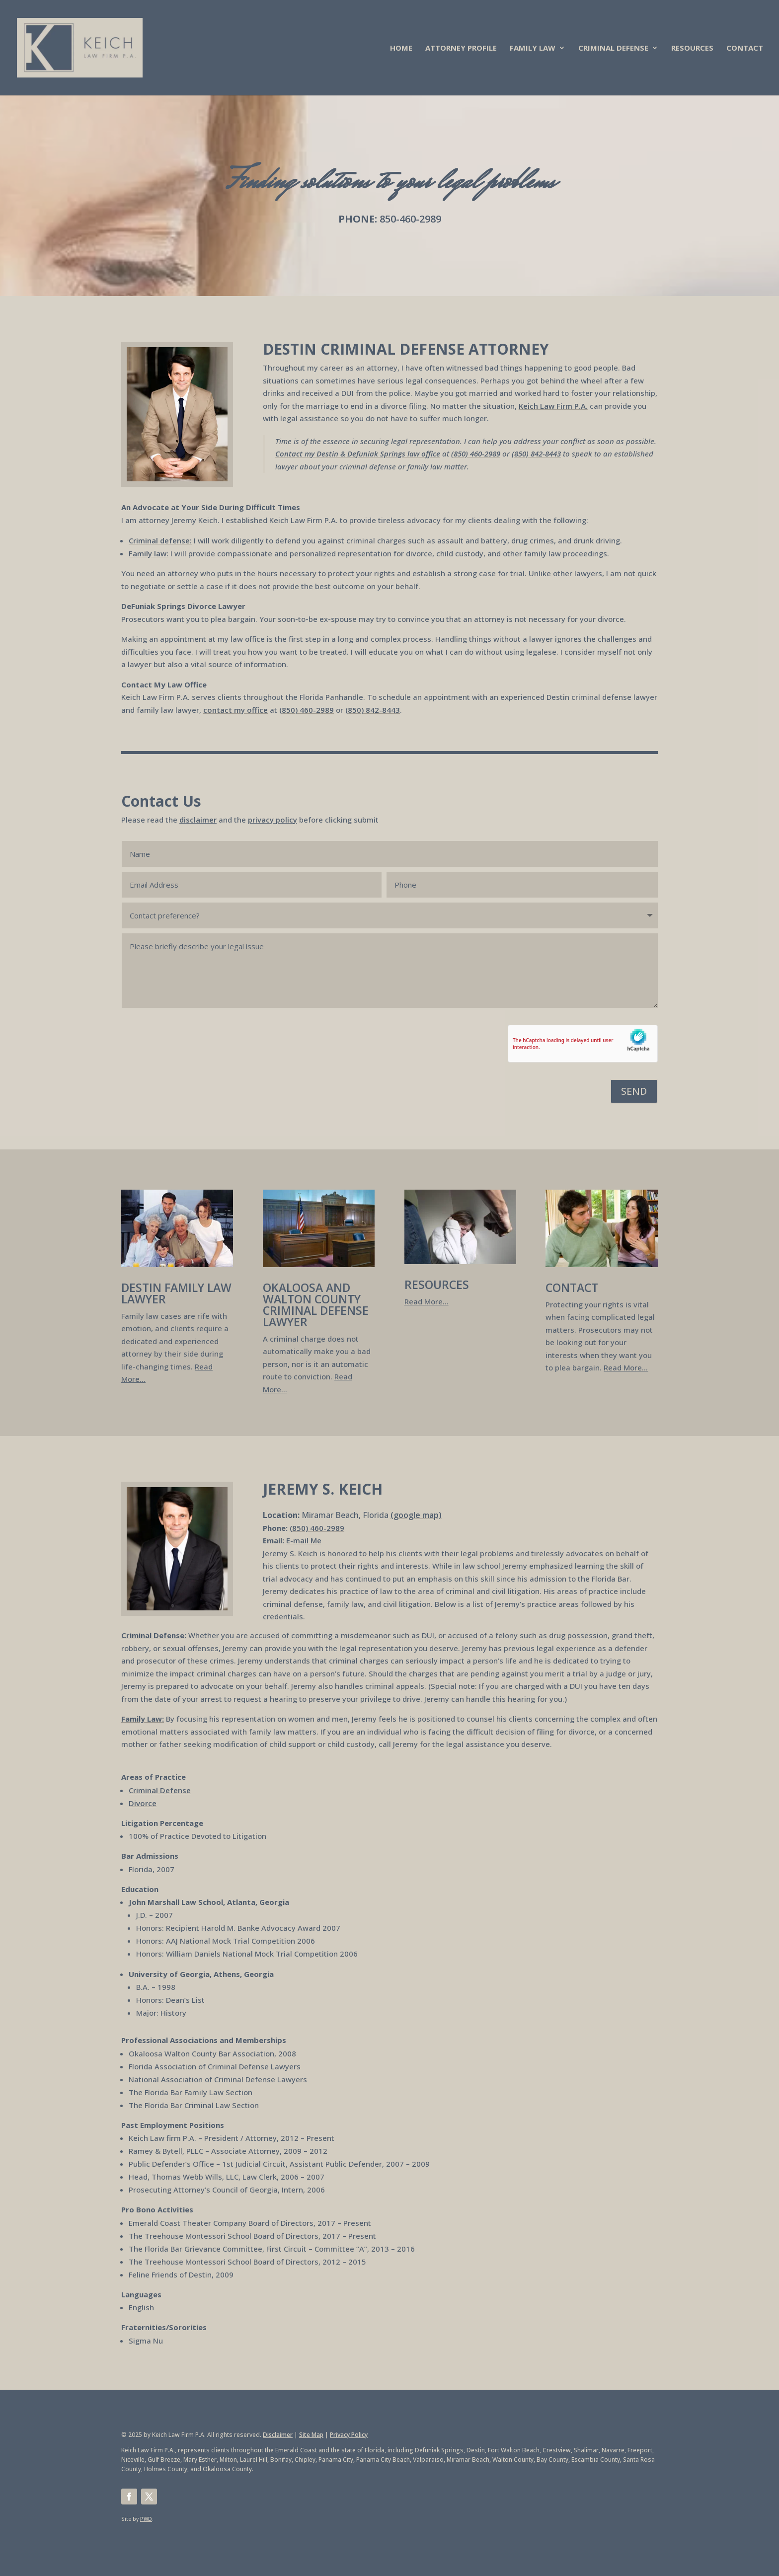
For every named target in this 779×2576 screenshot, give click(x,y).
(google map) (416, 1515)
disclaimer (198, 820)
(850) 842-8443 (536, 453)
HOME (401, 48)
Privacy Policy (349, 2434)
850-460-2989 (410, 219)
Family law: (148, 553)
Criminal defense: (160, 540)
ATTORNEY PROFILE (461, 48)
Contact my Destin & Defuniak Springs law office (357, 453)
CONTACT (744, 48)
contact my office (235, 710)
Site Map (311, 2434)
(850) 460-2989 (475, 453)
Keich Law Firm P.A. (553, 406)
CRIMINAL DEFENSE (613, 48)
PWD (146, 2518)
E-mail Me (303, 1540)
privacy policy (272, 820)
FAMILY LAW (532, 48)
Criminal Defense (160, 1790)
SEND (634, 1091)
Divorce (142, 1803)
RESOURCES (692, 48)
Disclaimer (278, 2434)
